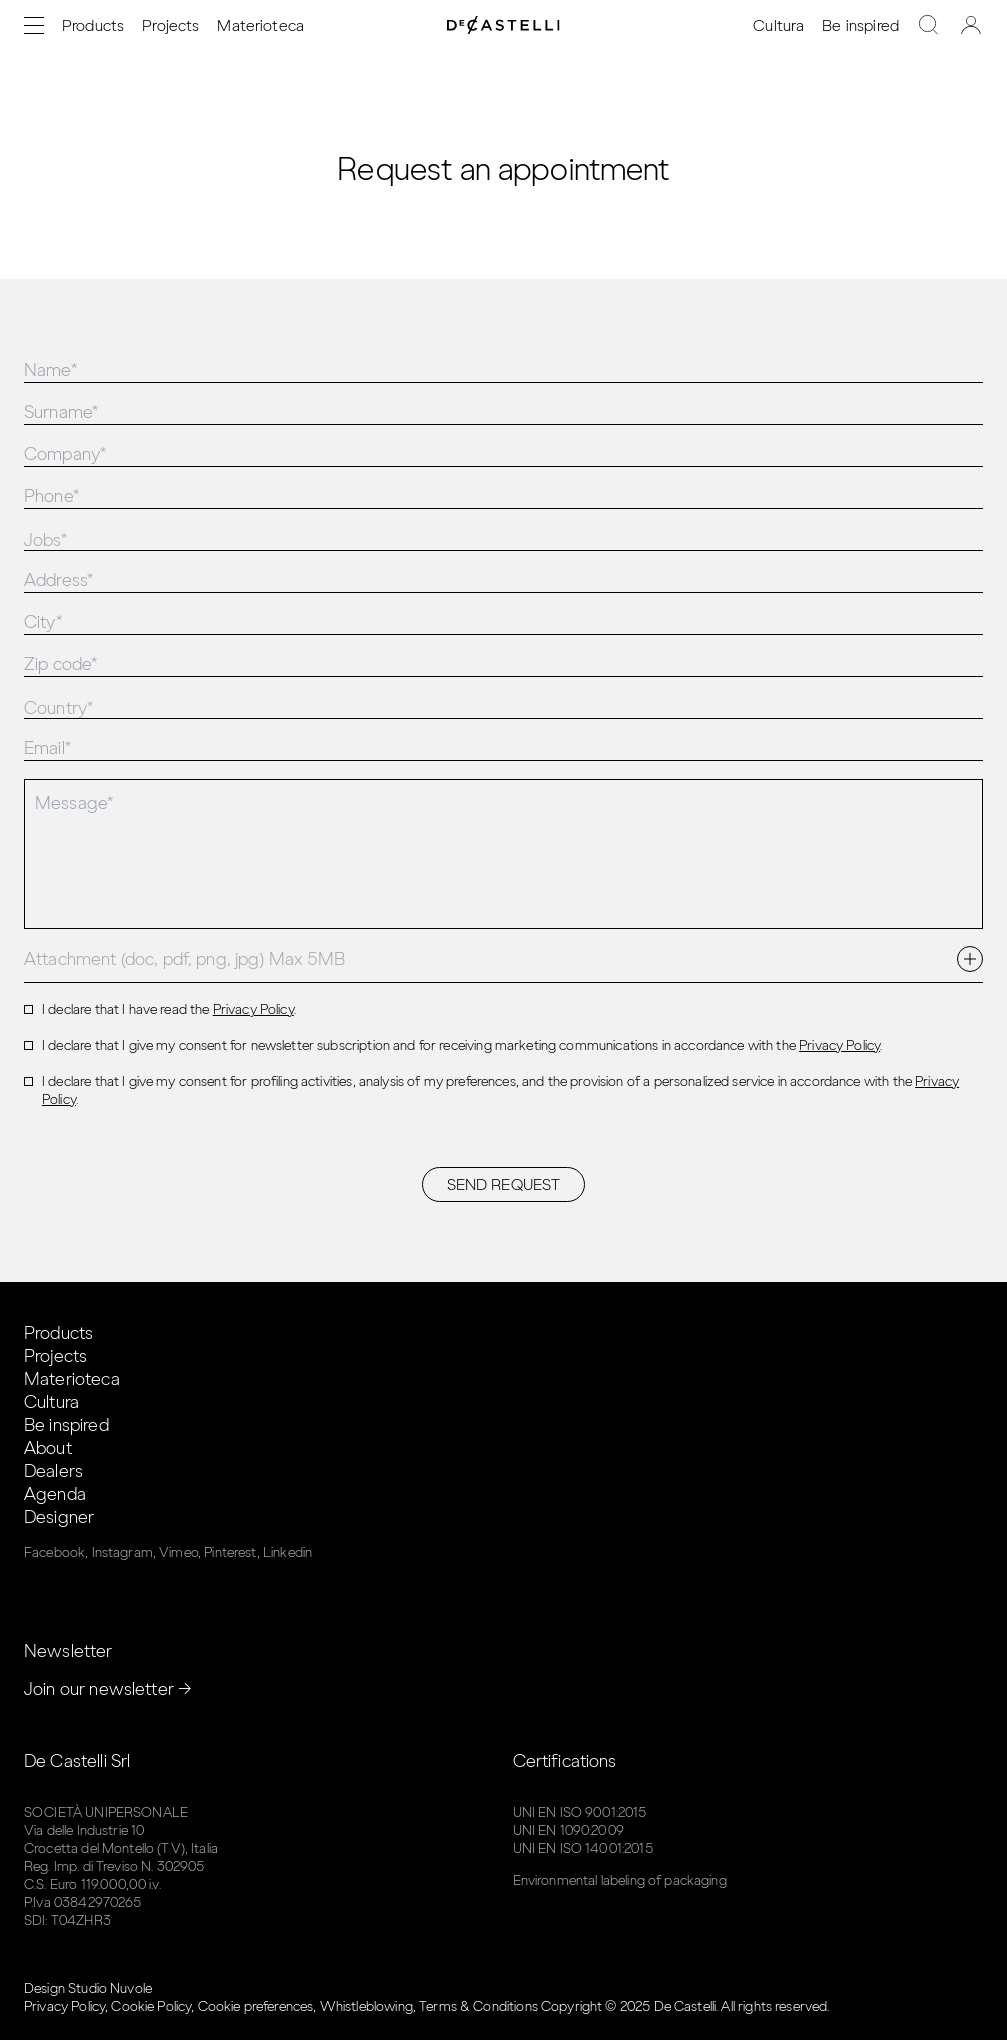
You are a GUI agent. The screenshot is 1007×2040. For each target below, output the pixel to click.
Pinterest (230, 1552)
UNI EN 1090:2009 (568, 1830)
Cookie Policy (151, 2006)
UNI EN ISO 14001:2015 (583, 1848)
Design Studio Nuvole (88, 1988)
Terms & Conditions (478, 2006)
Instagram (122, 1552)
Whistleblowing (366, 2006)
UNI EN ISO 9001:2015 (580, 1812)
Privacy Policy (253, 1009)
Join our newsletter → (108, 1689)
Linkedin (287, 1552)
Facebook (54, 1552)
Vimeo (178, 1552)
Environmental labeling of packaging (620, 1880)
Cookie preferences (256, 2006)
